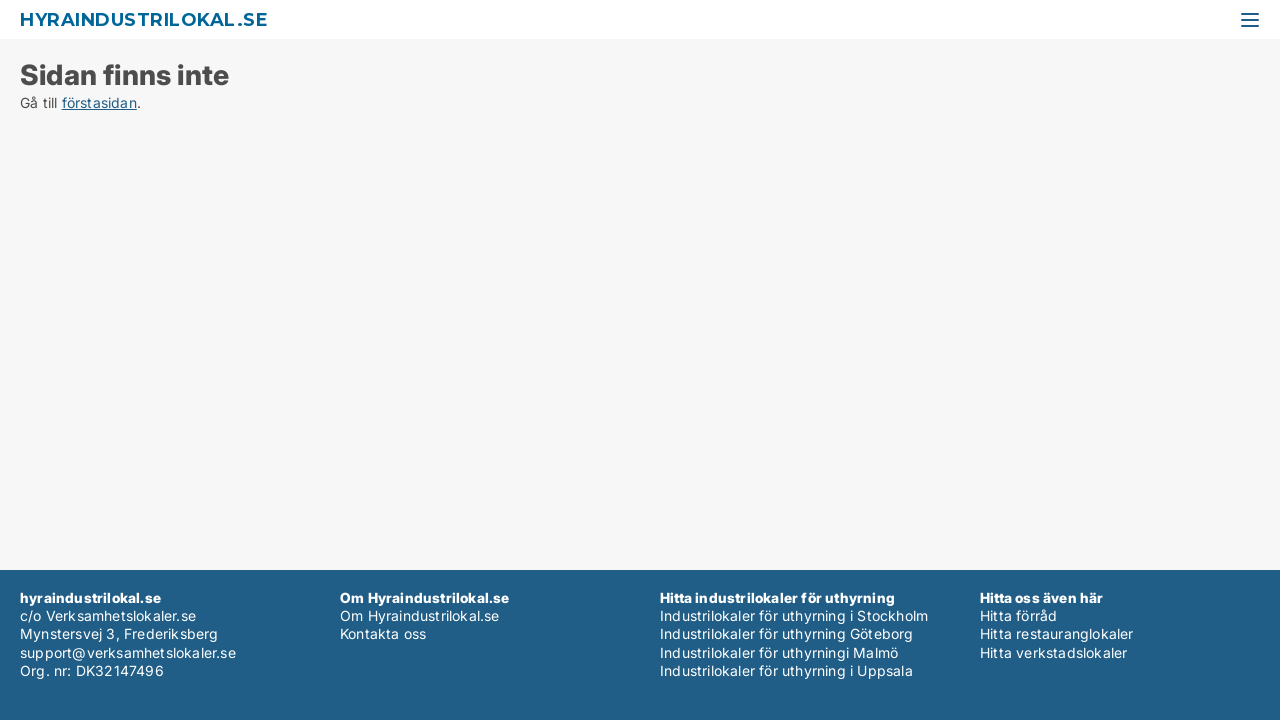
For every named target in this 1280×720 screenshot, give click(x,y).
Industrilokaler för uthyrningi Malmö (779, 652)
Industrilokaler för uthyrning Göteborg (787, 633)
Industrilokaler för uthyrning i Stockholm (794, 615)
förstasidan (99, 102)
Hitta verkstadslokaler (1053, 652)
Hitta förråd (1018, 615)
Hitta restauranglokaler (1057, 633)
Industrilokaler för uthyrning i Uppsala (786, 670)
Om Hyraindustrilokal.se (420, 615)
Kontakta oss (383, 633)
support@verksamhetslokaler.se (128, 652)
